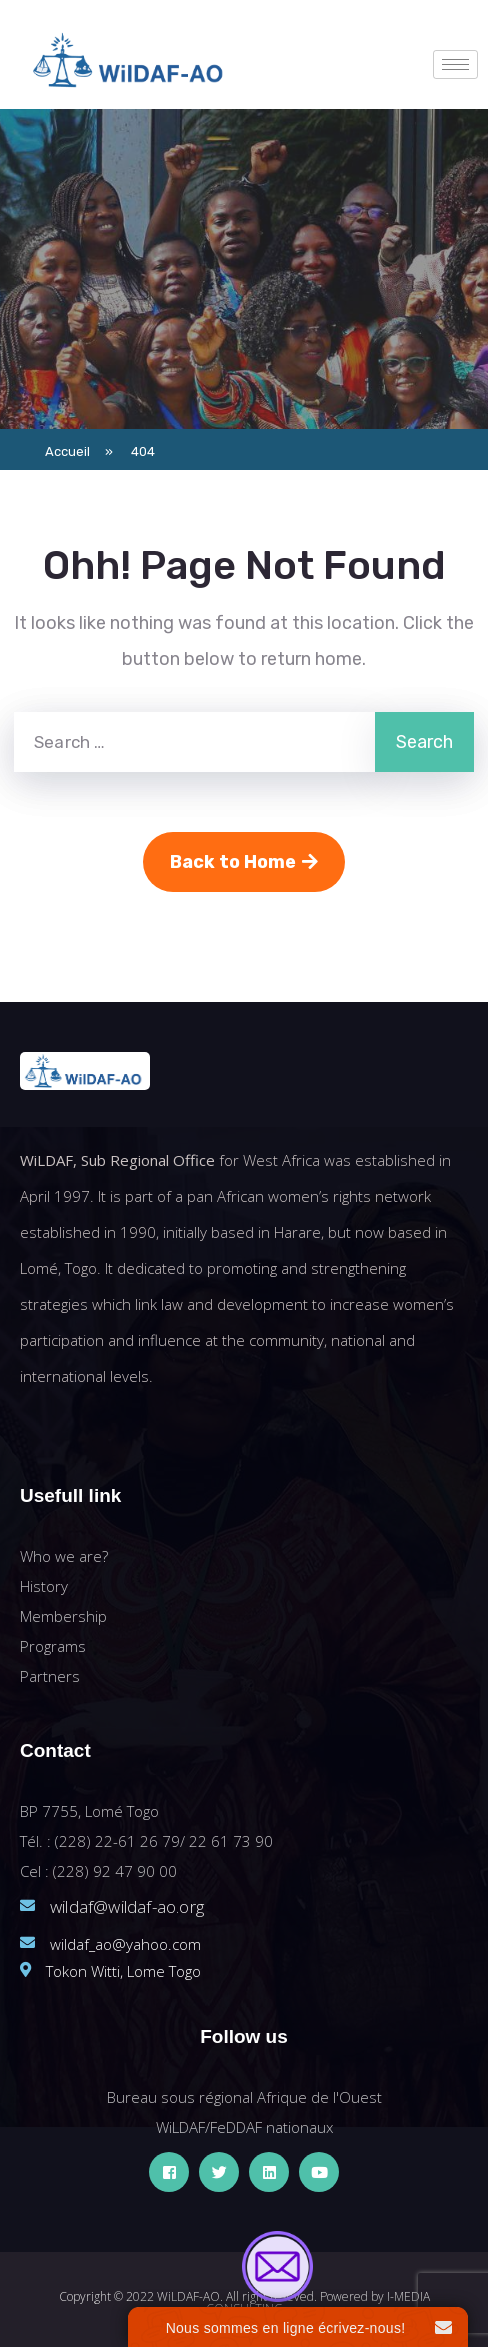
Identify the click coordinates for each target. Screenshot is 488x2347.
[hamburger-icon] (455, 64)
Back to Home (244, 862)
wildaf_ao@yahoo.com (125, 1944)
